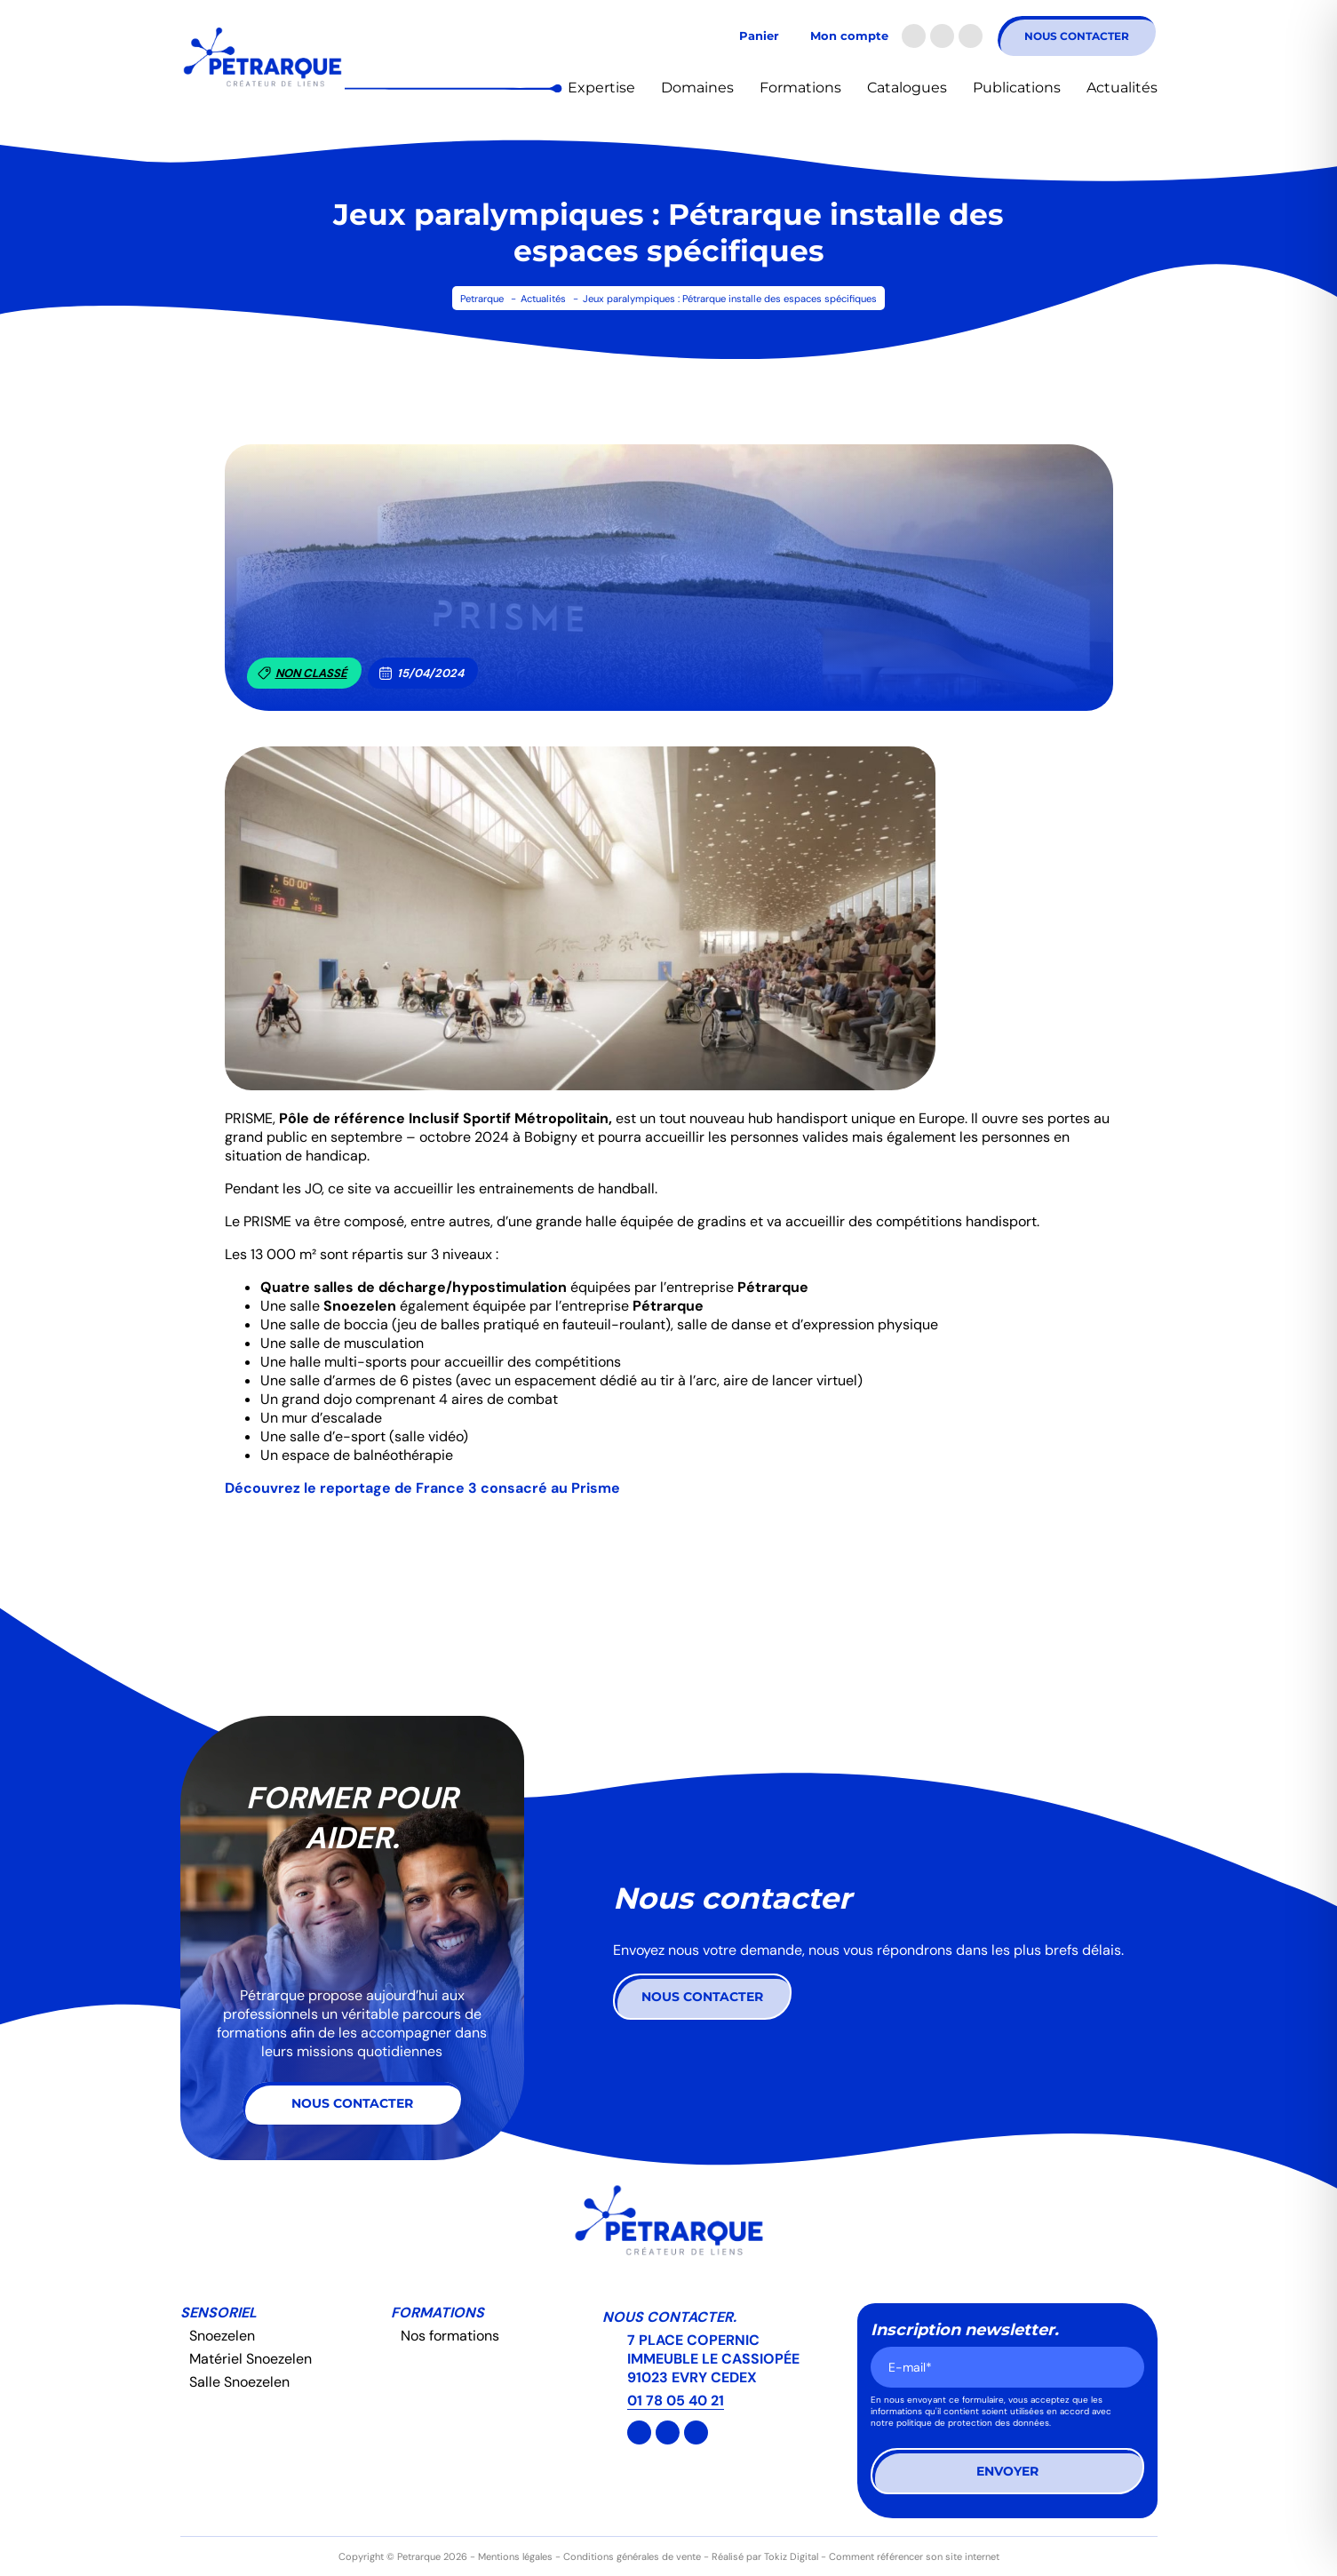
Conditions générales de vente (632, 2556)
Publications (1017, 87)
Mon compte (849, 36)
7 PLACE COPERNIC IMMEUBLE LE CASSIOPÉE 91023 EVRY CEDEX (713, 2359)
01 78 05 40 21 (675, 2400)
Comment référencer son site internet (914, 2556)
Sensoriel (218, 2312)
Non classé (302, 673)
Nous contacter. (669, 2317)
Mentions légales (515, 2556)
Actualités (1122, 87)
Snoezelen (222, 2335)
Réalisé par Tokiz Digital (765, 2556)
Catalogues (907, 87)
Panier (759, 36)
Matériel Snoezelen (250, 2358)
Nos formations (450, 2335)
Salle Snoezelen (239, 2382)
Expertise (601, 87)
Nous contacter (1076, 36)
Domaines (697, 87)
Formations (800, 87)
